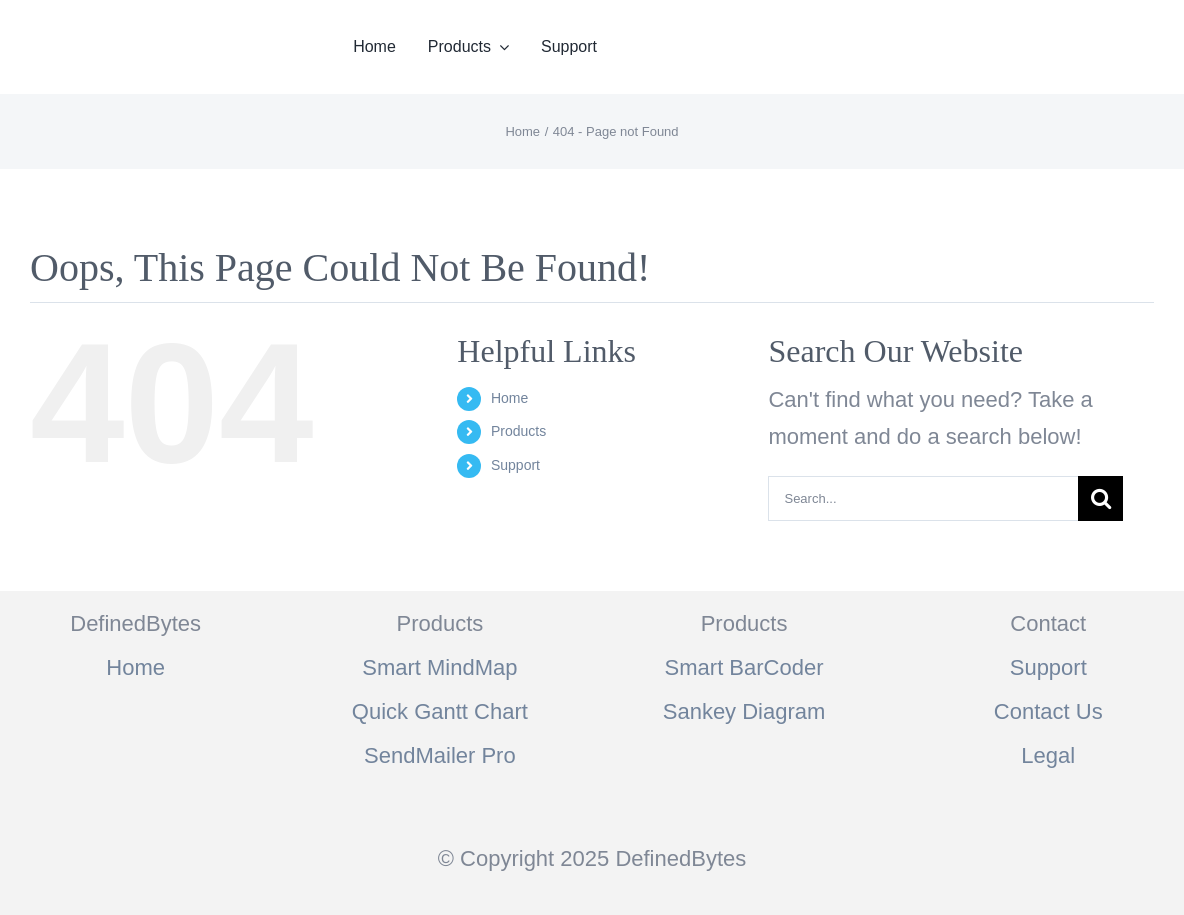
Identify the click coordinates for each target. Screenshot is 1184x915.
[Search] (1100, 498)
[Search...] (923, 498)
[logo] (124, 25)
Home (509, 398)
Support (515, 465)
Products (518, 431)
